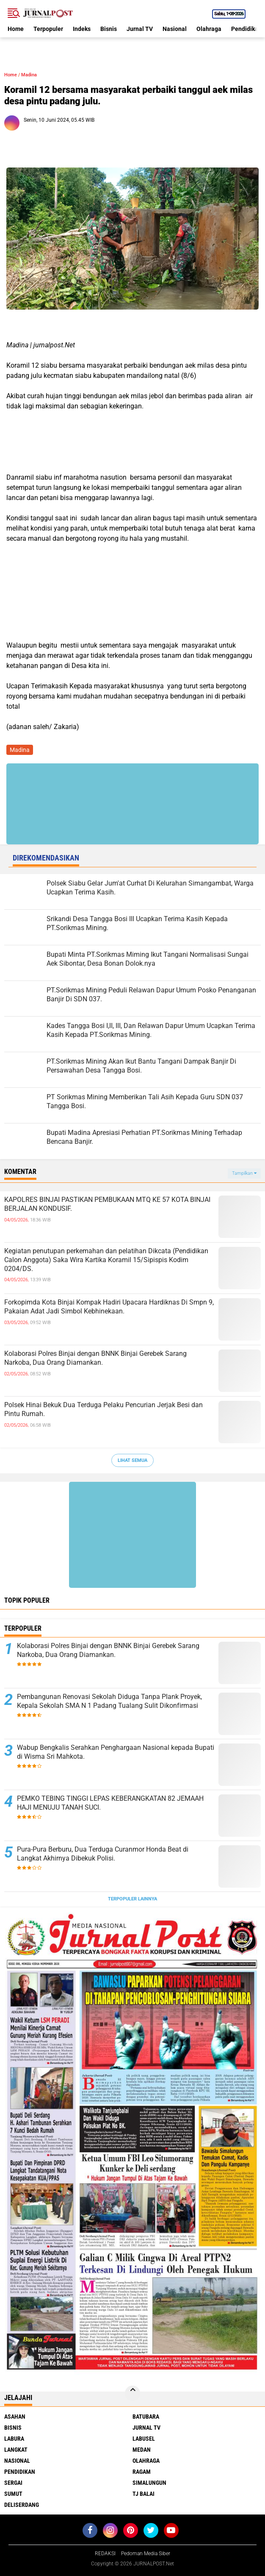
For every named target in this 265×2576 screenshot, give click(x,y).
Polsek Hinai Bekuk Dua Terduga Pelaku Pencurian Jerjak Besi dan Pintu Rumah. (103, 1409)
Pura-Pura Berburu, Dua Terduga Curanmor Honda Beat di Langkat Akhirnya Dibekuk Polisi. (102, 1853)
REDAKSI (105, 2553)
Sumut (13, 2493)
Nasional (175, 28)
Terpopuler (48, 28)
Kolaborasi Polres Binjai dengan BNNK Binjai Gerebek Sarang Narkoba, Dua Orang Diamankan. (95, 1357)
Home (16, 28)
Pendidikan (19, 2471)
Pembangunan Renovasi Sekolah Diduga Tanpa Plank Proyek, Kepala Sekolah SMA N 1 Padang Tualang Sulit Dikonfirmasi (109, 1701)
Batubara (145, 2416)
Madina (29, 75)
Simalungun (149, 2482)
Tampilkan (244, 1173)
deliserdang (21, 2504)
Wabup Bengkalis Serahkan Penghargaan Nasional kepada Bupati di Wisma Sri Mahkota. (115, 1751)
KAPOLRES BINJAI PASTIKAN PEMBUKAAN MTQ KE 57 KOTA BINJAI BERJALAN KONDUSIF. (107, 1204)
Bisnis (108, 28)
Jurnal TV (140, 28)
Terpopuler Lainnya (132, 1899)
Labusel (143, 2438)
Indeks (82, 28)
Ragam (141, 2471)
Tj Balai (143, 2493)
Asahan (14, 2416)
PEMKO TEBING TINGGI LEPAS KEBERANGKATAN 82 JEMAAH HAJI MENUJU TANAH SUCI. (110, 1802)
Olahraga (208, 28)
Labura (14, 2438)
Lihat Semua (132, 1460)
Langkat (16, 2449)
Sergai (13, 2482)
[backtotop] (132, 2393)
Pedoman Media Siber (145, 2553)
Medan (141, 2449)
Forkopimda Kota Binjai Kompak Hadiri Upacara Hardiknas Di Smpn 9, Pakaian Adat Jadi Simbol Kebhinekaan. (109, 1306)
